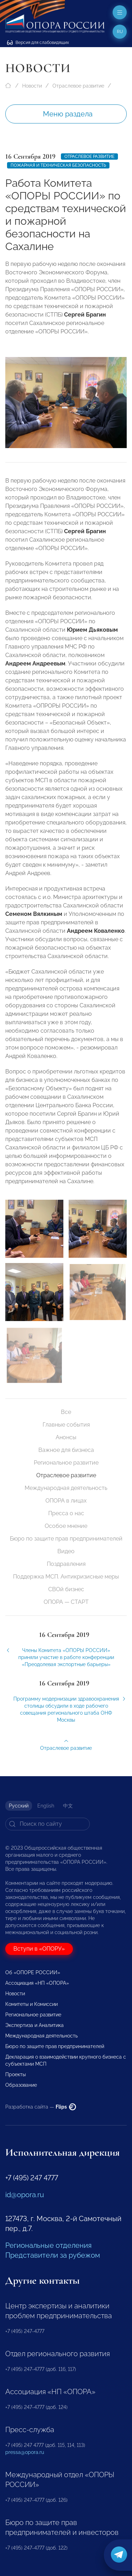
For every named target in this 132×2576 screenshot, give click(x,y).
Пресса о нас (66, 1513)
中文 (68, 1806)
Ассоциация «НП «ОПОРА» (37, 1983)
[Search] (47, 1824)
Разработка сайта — (40, 2107)
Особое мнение (66, 1526)
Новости (32, 86)
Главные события (66, 1424)
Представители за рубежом (52, 2255)
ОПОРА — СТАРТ (66, 1602)
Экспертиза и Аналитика (34, 2025)
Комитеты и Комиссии (31, 2004)
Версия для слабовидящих (38, 42)
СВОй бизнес (66, 1589)
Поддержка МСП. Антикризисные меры (66, 1576)
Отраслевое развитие (78, 86)
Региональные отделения (48, 2245)
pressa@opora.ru (24, 2452)
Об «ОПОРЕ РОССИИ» (32, 1972)
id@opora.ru (24, 2195)
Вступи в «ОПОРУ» (39, 1948)
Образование (21, 2085)
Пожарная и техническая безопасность (58, 165)
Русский (19, 1806)
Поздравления (66, 1564)
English (45, 1806)
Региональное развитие (66, 1462)
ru (120, 31)
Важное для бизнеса (66, 1450)
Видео (66, 1551)
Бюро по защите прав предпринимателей (66, 1538)
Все (66, 1412)
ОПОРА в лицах (66, 1500)
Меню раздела (68, 114)
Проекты (15, 2074)
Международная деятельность (66, 1488)
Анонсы (66, 1437)
